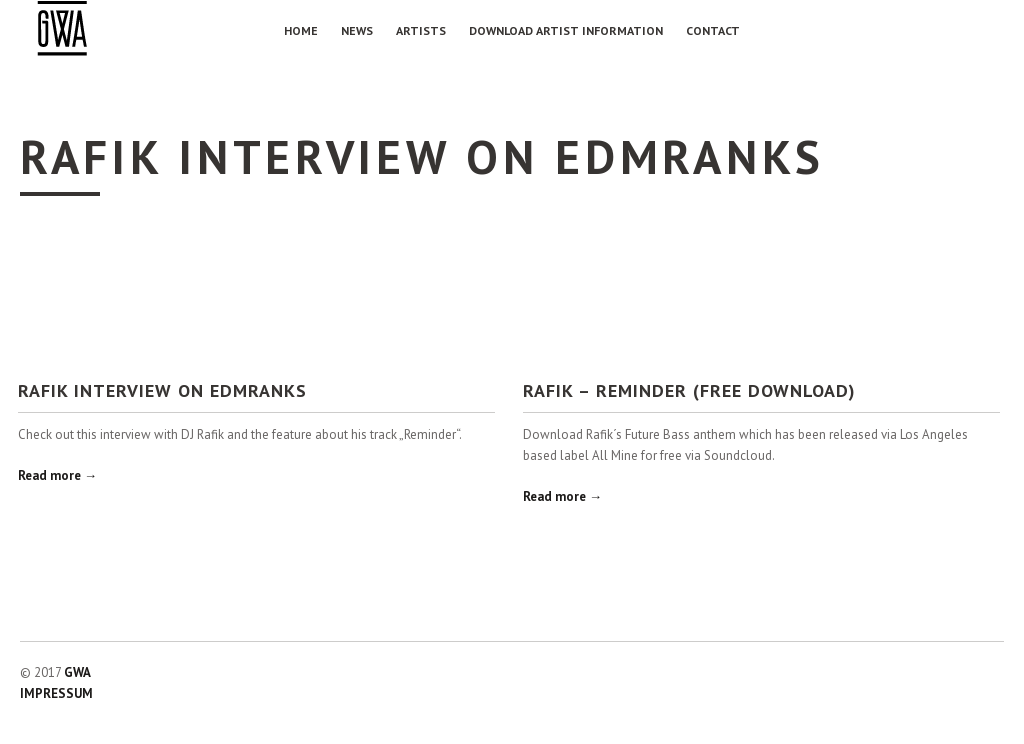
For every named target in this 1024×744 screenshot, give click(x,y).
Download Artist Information (566, 30)
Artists (421, 30)
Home (301, 30)
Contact (713, 30)
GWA (77, 672)
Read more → (57, 475)
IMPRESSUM (56, 693)
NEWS (357, 30)
